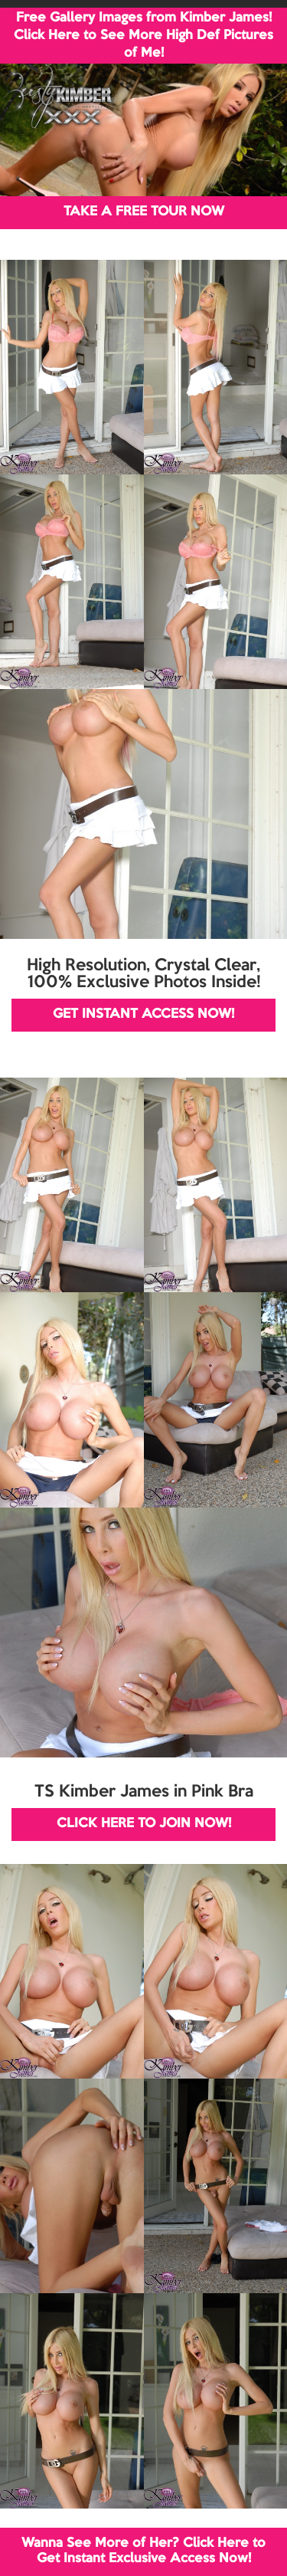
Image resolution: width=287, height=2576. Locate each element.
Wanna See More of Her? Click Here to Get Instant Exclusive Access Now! (143, 2551)
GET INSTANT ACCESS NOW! (143, 1014)
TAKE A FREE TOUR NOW (144, 212)
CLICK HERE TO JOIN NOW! (144, 1823)
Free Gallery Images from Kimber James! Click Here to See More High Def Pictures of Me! (143, 35)
